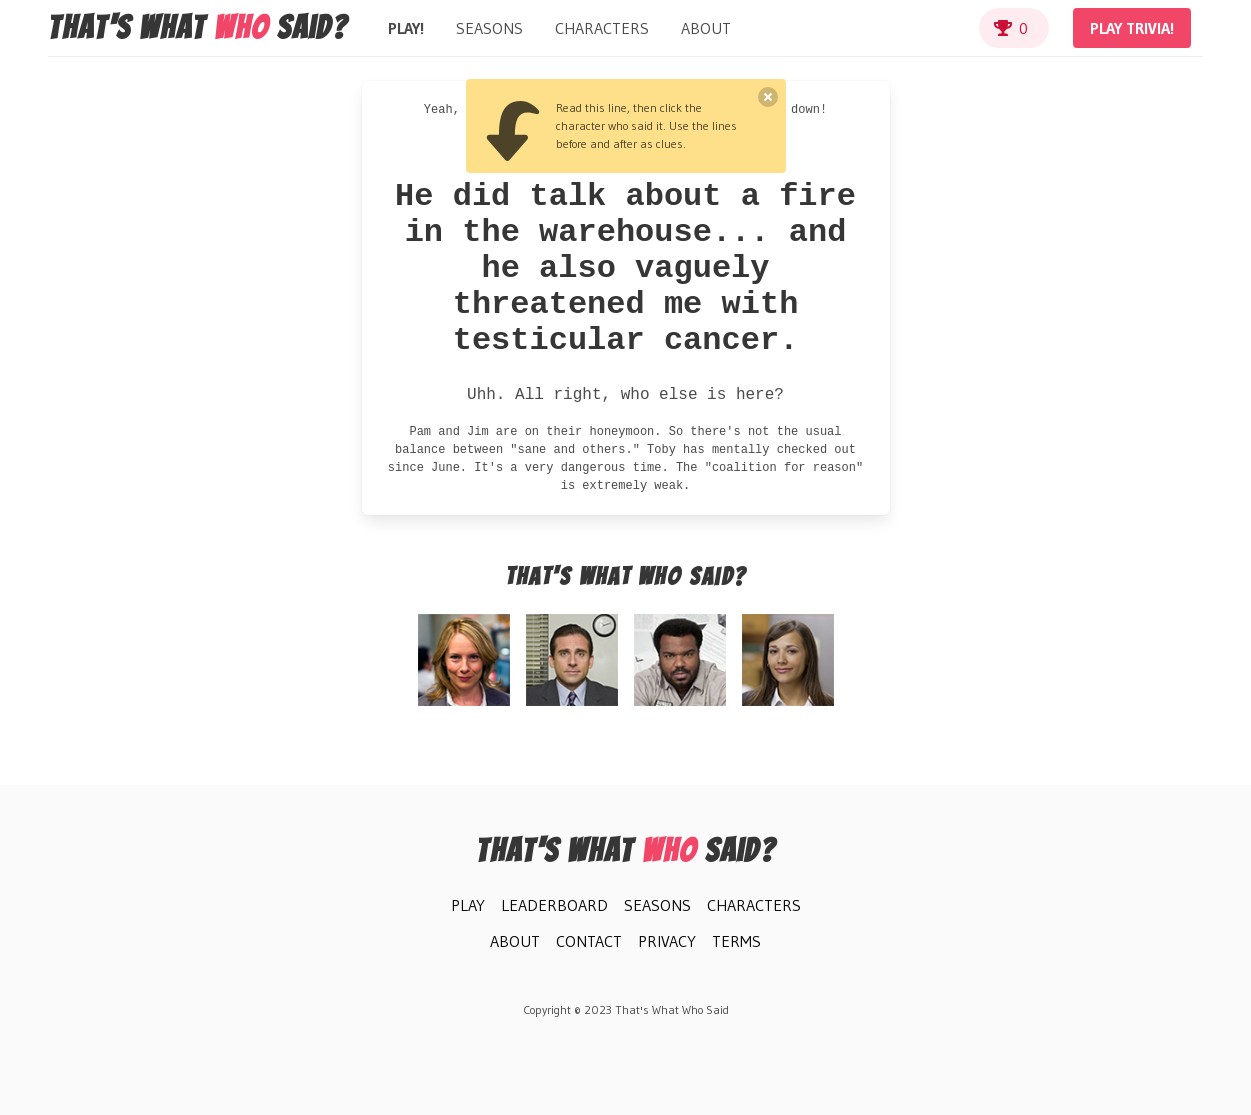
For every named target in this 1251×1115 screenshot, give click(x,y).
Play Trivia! (1132, 28)
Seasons (489, 28)
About (706, 28)
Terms (736, 941)
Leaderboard (554, 905)
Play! (406, 28)
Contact (589, 941)
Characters (602, 28)
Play (468, 905)
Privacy (667, 941)
